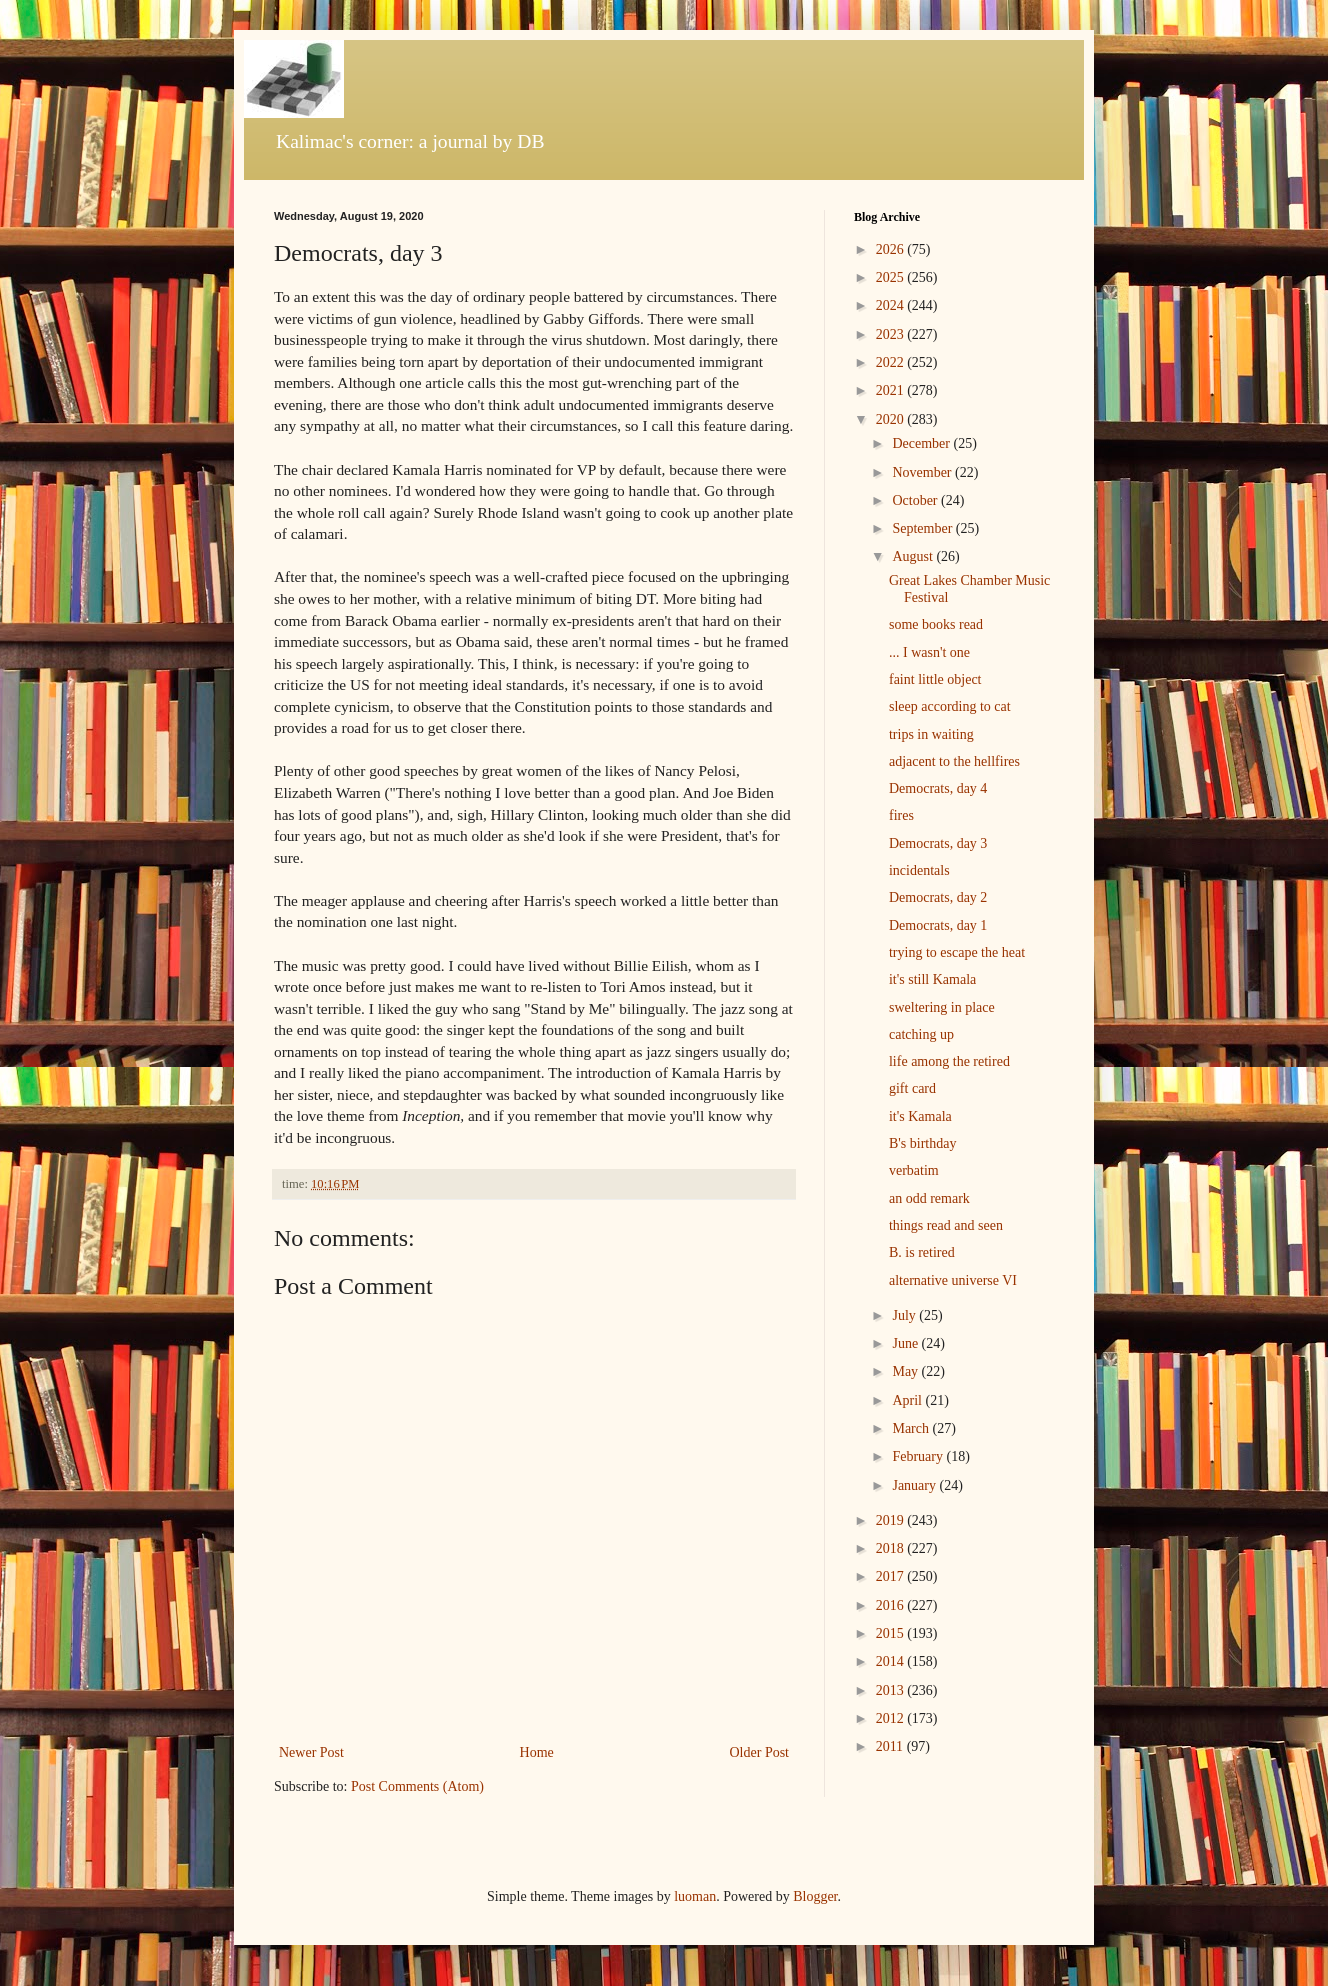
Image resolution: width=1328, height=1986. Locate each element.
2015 (892, 1633)
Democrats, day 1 (938, 925)
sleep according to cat (950, 706)
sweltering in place (942, 1007)
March (912, 1428)
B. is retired (922, 1252)
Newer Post (311, 1752)
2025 (892, 277)
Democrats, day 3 (938, 843)
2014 (892, 1661)
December (922, 443)
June (906, 1343)
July (905, 1315)
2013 (892, 1690)
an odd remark (929, 1198)
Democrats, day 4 (938, 788)
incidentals (919, 870)
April (908, 1400)
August (914, 556)
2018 (892, 1548)
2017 (892, 1576)
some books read (936, 624)
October (916, 500)
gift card (912, 1088)
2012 (892, 1718)
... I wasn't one (929, 652)
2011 (891, 1746)
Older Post (760, 1752)
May (906, 1371)
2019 (892, 1520)
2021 (892, 390)
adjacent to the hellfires (954, 761)
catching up (921, 1034)
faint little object (935, 679)
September (923, 528)
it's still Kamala (932, 979)
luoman (695, 1896)
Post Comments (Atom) (417, 1786)
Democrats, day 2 (938, 897)
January (915, 1485)
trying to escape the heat (957, 952)
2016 (892, 1605)
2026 (892, 249)
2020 (892, 419)
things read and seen (946, 1225)
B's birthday (922, 1143)
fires (901, 815)
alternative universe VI (953, 1280)
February (919, 1456)
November (923, 472)
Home (537, 1752)
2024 (892, 305)
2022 (892, 362)
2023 (892, 334)
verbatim (914, 1170)
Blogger (815, 1896)
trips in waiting (931, 734)
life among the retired (949, 1061)
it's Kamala (920, 1116)
